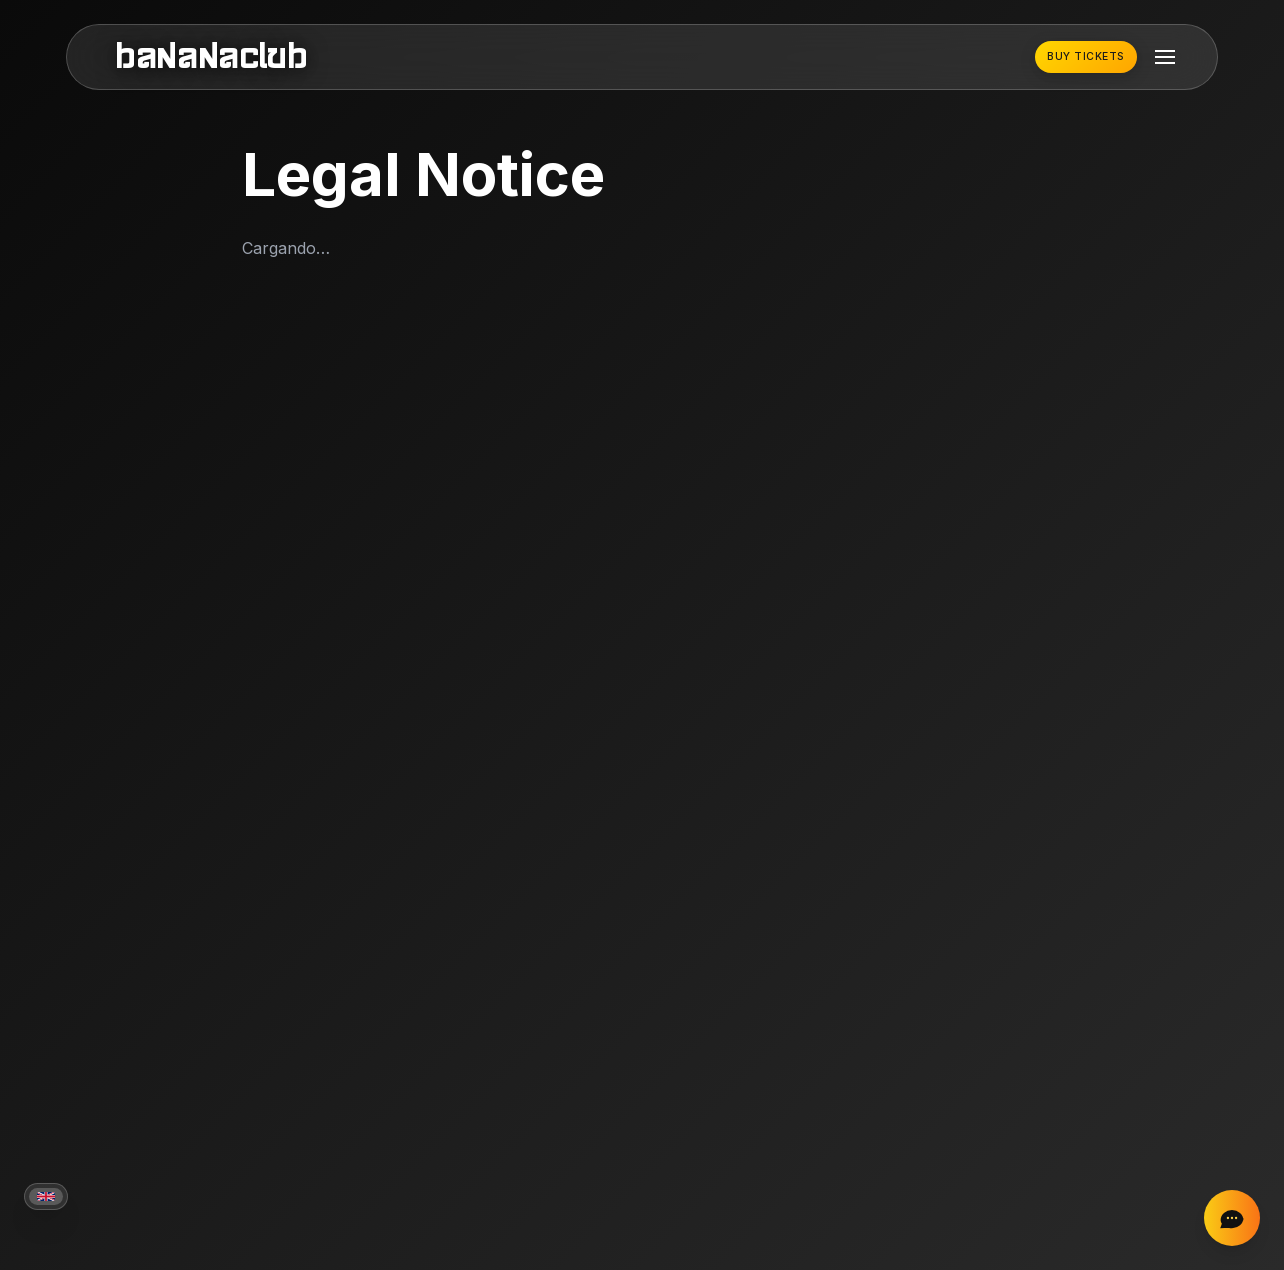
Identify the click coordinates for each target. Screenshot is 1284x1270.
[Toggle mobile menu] (1165, 57)
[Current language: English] (46, 1196)
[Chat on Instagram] (1232, 1218)
